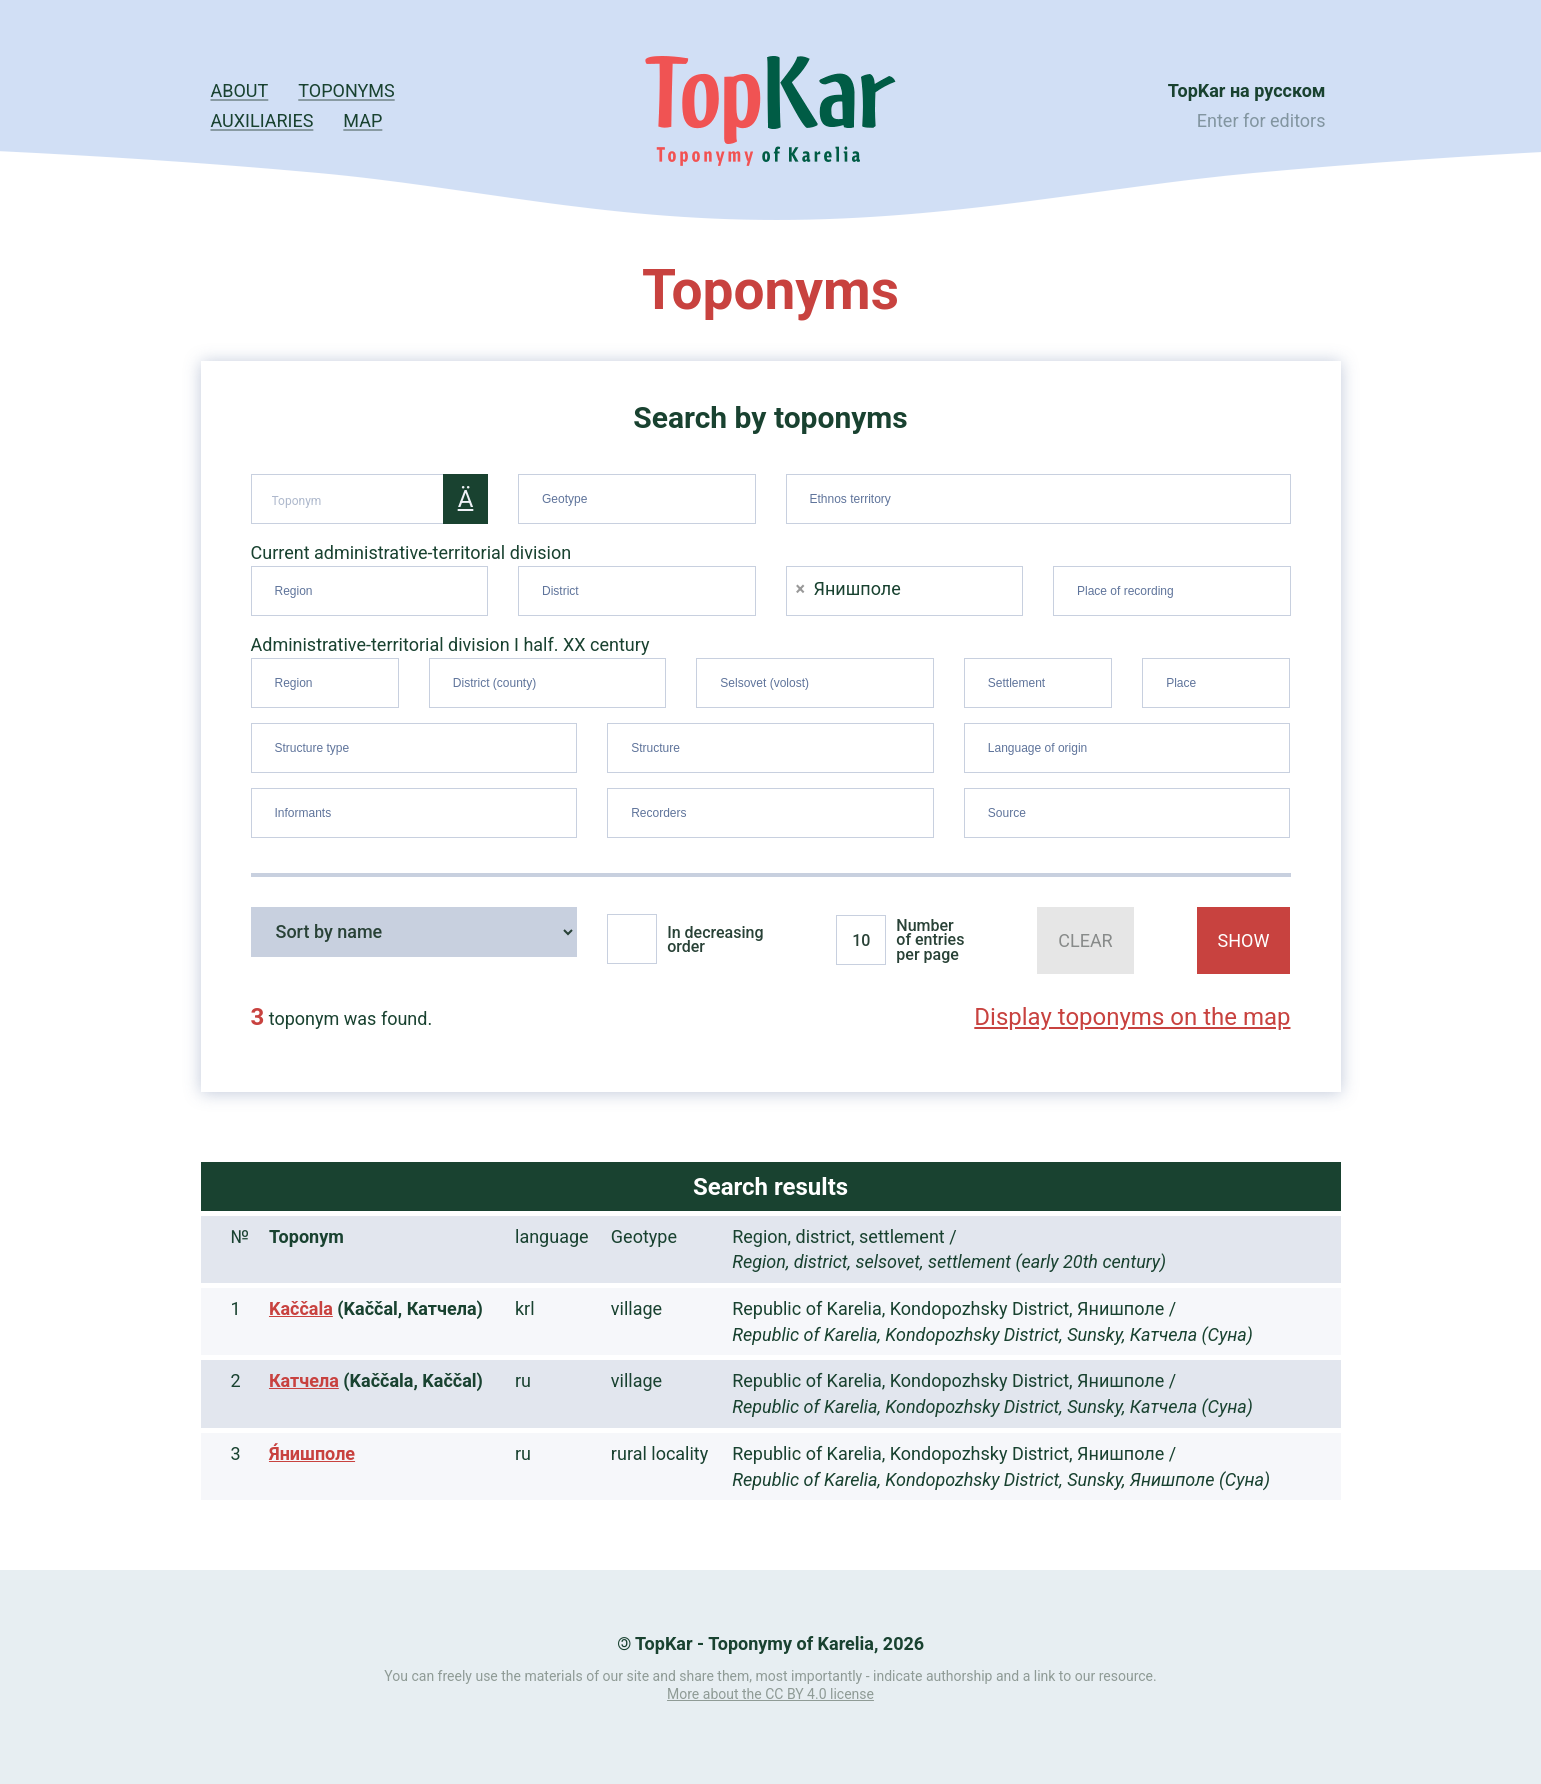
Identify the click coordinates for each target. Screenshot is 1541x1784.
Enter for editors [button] (1261, 120)
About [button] (240, 90)
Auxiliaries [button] (262, 120)
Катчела (304, 1380)
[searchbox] (639, 495)
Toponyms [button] (346, 90)
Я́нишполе (312, 1453)
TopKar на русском (1247, 90)
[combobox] (637, 499)
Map (362, 120)
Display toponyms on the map (1132, 1017)
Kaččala (301, 1308)
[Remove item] (801, 588)
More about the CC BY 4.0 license (770, 1694)
